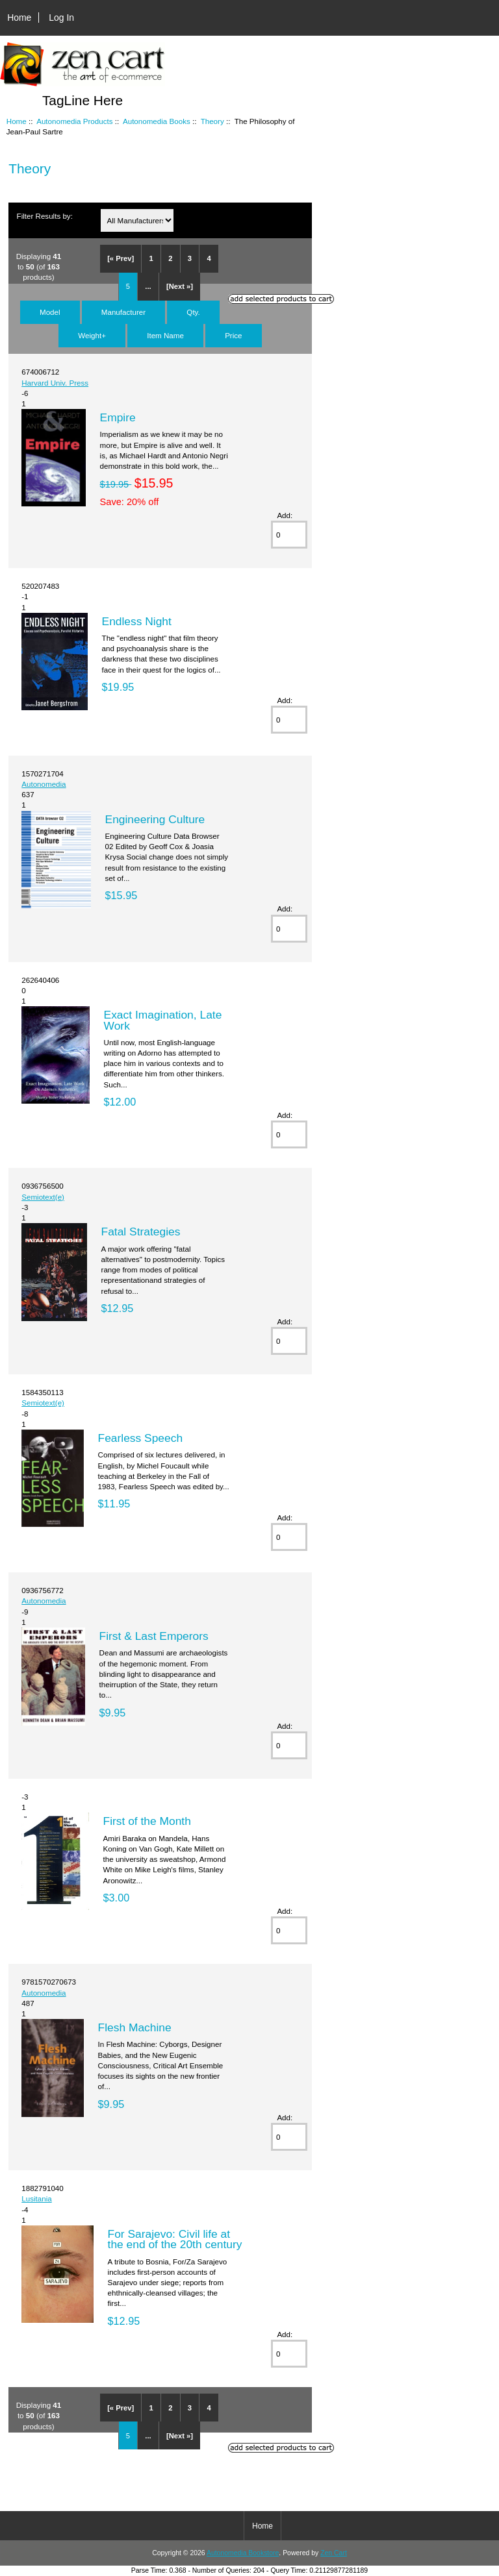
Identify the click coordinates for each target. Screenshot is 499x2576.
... (148, 286)
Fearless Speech (140, 1437)
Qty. (192, 312)
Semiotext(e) (42, 1197)
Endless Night (137, 621)
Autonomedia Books (156, 121)
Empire (118, 417)
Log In (61, 17)
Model (50, 312)
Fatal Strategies (141, 1231)
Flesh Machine (135, 2027)
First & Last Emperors (154, 1635)
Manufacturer (123, 312)
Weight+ (92, 335)
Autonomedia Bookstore (243, 2553)
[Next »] (179, 286)
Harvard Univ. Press (54, 382)
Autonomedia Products (74, 121)
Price (233, 335)
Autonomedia (43, 784)
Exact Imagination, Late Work (163, 1020)
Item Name (165, 335)
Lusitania (36, 2198)
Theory (212, 121)
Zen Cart (333, 2553)
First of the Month (147, 1820)
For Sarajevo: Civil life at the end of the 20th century (175, 2239)
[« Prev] (120, 258)
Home (19, 17)
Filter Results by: (45, 216)
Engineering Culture (155, 819)
